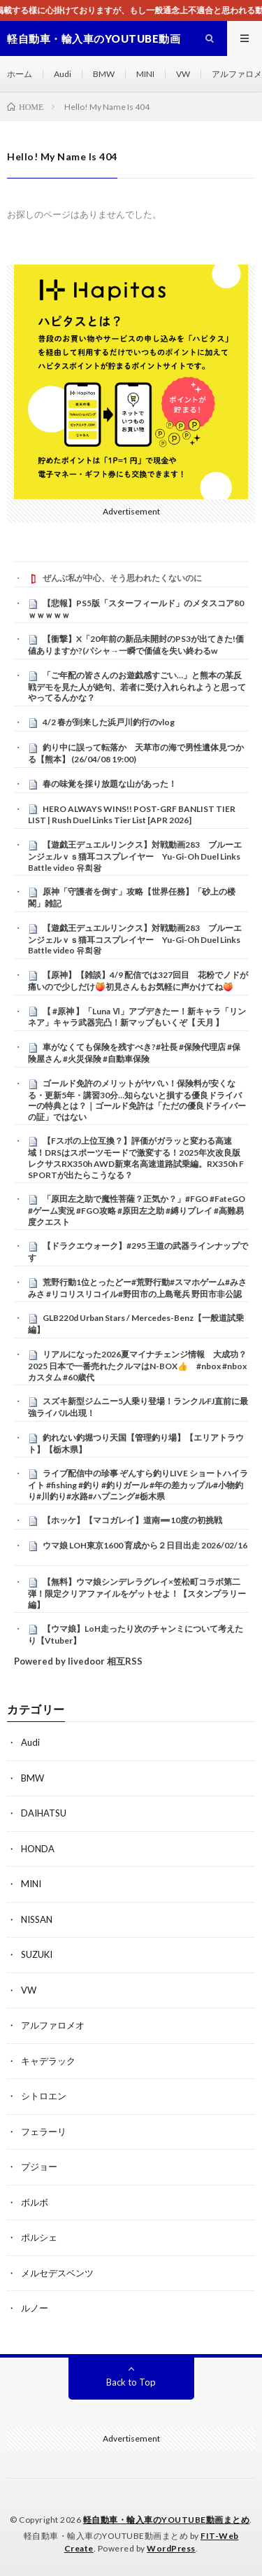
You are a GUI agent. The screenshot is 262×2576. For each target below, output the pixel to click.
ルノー (34, 2308)
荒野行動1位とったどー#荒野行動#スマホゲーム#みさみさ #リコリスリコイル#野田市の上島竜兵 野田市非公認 (137, 1288)
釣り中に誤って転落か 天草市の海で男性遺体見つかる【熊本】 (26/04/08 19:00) (136, 753)
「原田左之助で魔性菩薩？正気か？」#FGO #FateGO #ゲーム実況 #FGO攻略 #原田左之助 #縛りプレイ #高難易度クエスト (136, 1210)
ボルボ (34, 2202)
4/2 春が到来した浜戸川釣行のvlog (109, 722)
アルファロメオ (53, 2025)
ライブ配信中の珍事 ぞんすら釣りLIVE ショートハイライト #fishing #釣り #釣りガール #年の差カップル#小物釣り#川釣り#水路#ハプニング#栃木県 (138, 1485)
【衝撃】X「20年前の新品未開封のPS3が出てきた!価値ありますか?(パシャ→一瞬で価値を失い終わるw (136, 645)
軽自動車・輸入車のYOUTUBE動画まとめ (166, 2519)
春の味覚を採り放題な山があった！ (110, 783)
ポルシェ (39, 2237)
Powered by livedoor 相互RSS (78, 1661)
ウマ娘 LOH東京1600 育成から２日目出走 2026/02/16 (145, 1545)
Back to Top (131, 2382)
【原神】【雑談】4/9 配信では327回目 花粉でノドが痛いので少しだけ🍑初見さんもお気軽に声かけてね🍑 (138, 980)
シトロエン (43, 2095)
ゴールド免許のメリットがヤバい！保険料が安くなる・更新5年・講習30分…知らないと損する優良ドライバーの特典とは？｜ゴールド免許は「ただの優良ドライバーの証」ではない (137, 1100)
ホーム (19, 74)
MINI (145, 74)
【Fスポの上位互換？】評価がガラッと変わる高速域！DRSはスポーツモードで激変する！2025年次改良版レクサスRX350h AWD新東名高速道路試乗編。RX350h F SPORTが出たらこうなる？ (136, 1157)
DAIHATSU (43, 1813)
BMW (104, 74)
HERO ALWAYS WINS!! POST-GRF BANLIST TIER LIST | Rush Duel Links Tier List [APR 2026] (131, 815)
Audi (62, 74)
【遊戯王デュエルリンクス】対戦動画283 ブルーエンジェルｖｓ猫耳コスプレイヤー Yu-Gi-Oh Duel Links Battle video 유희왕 (138, 856)
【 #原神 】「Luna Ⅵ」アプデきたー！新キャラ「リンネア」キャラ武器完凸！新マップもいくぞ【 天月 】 (137, 1017)
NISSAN (36, 1919)
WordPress (171, 2548)
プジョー (39, 2166)
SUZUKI (36, 1954)
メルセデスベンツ (57, 2272)
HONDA (37, 1848)
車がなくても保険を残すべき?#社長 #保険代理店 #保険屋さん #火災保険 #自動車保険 (134, 1053)
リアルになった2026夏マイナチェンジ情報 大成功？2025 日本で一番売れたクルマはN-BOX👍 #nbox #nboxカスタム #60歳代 (137, 1365)
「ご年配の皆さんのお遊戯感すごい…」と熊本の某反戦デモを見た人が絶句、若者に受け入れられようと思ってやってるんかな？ (137, 687)
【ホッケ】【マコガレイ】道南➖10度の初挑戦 (132, 1520)
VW (183, 74)
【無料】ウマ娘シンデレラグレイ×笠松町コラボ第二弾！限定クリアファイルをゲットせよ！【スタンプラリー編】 (137, 1593)
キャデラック (48, 2060)
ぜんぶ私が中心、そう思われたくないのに (122, 578)
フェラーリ (43, 2131)
